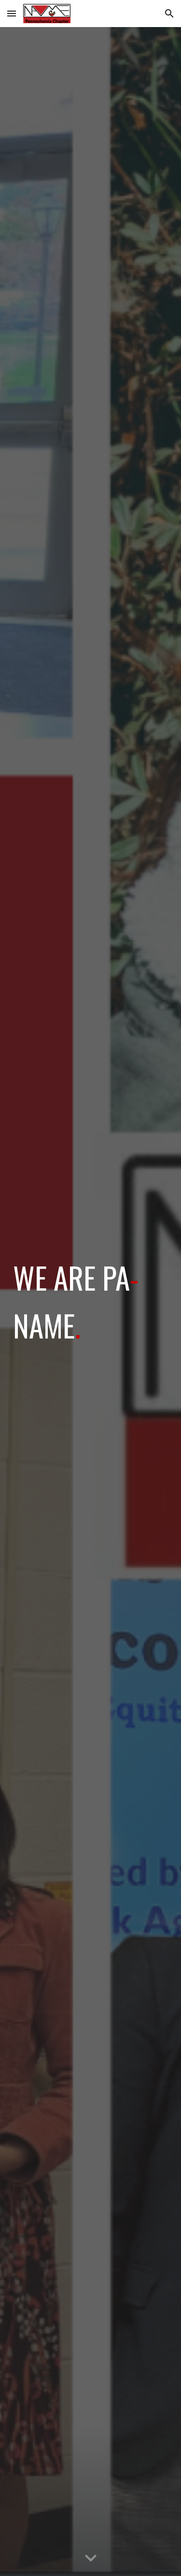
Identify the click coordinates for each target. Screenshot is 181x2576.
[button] (11, 13)
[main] (90, 1301)
